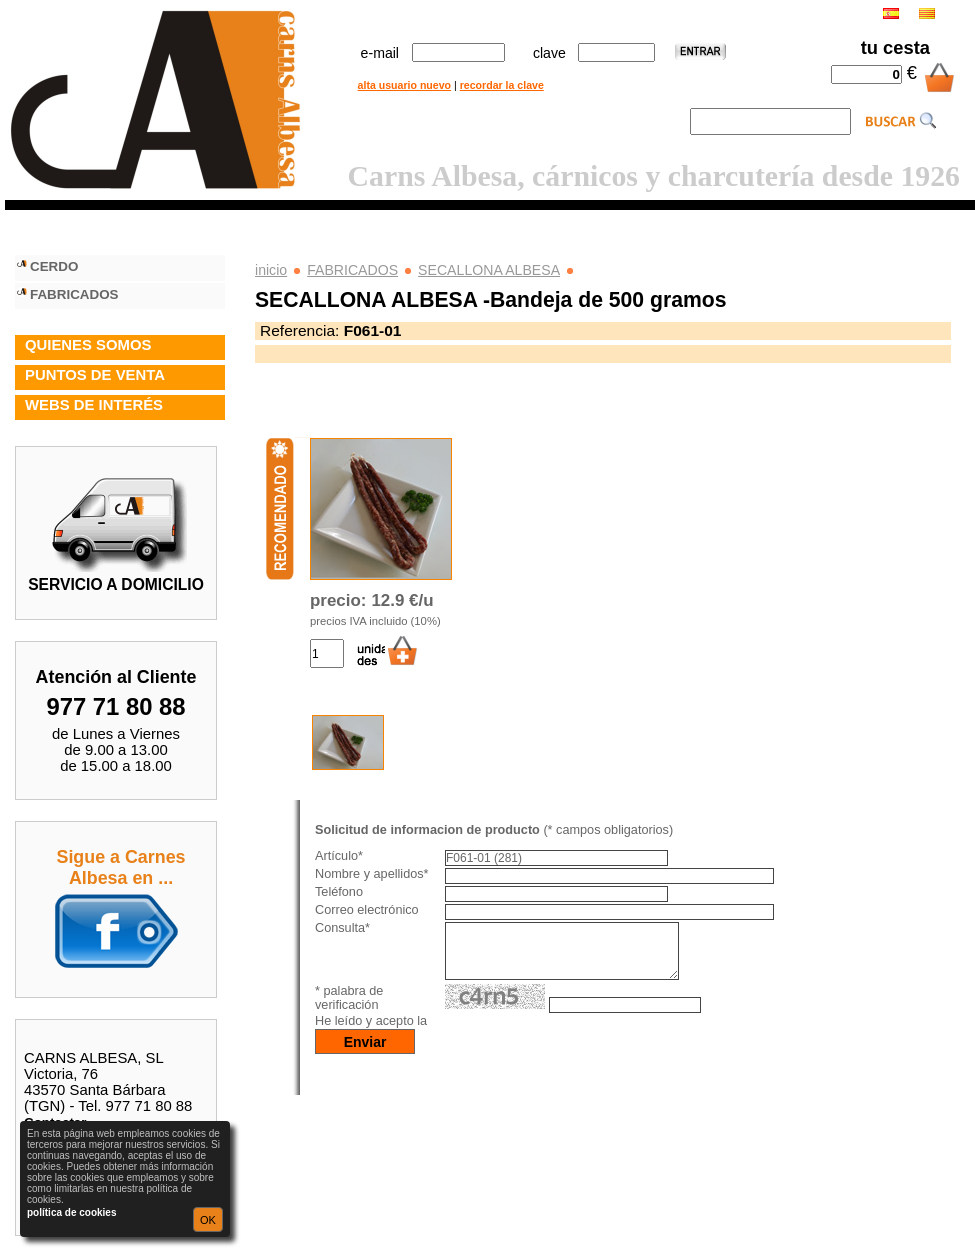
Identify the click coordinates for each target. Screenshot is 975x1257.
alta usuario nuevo (404, 85)
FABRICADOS (352, 270)
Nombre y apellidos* (372, 874)
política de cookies (71, 1212)
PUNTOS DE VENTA (95, 375)
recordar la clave (502, 85)
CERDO (54, 266)
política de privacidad (496, 1033)
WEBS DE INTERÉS (94, 405)
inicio (271, 270)
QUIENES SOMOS (88, 345)
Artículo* (339, 856)
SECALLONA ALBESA (489, 270)
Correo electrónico (367, 910)
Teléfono (339, 892)
